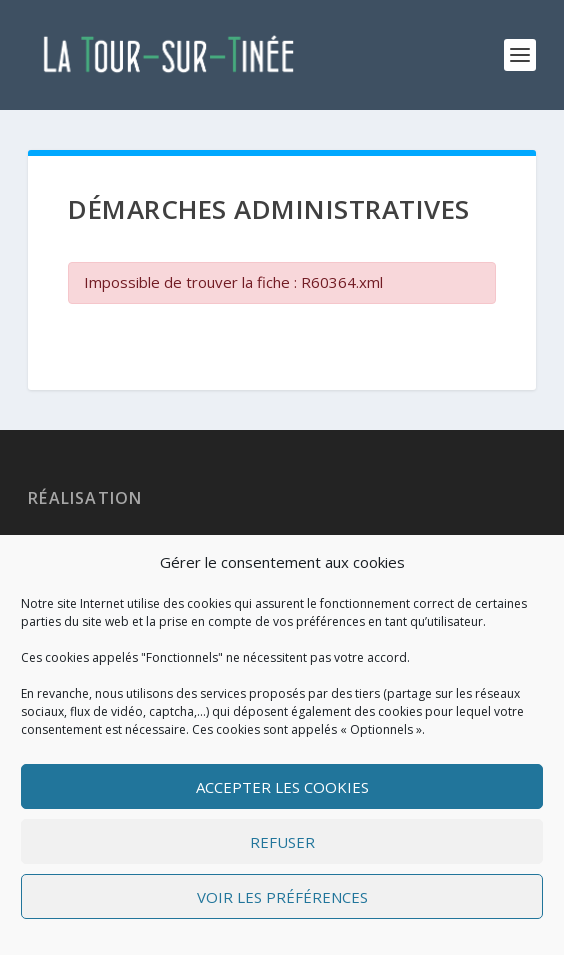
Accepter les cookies (282, 787)
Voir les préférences (282, 897)
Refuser (282, 842)
